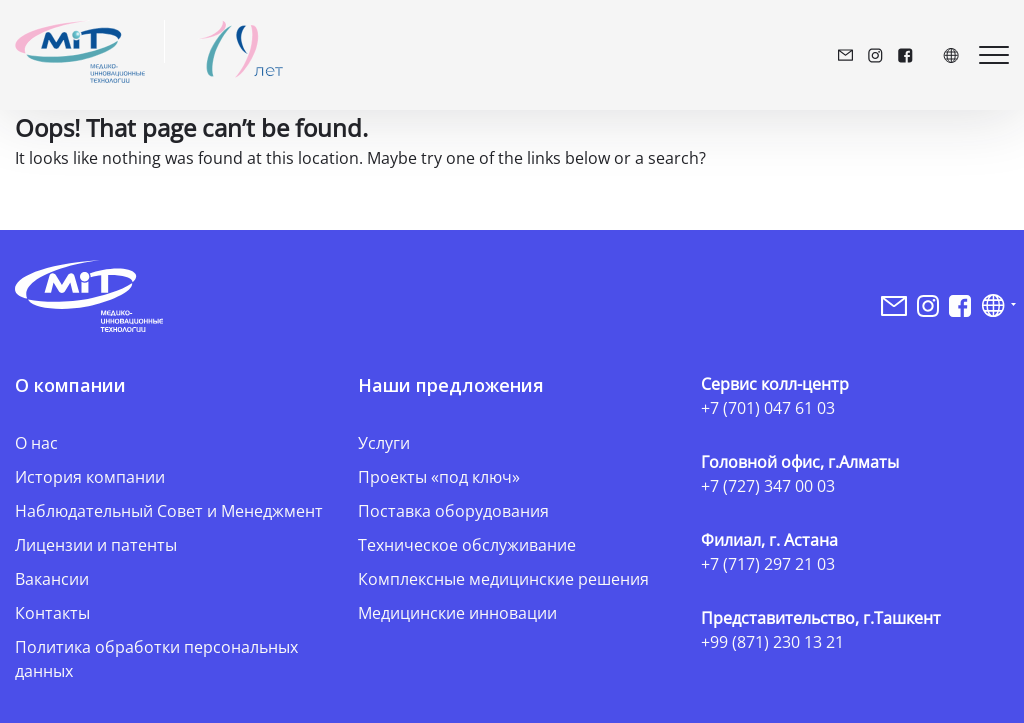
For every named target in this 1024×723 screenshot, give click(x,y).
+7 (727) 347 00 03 (768, 486)
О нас (36, 443)
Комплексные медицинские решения (503, 579)
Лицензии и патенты (96, 545)
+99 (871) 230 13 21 (772, 642)
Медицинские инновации (457, 613)
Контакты (52, 613)
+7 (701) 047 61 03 (768, 408)
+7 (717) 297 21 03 (768, 564)
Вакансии (52, 579)
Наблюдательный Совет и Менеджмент (169, 511)
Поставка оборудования (453, 511)
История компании (90, 477)
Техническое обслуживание (467, 545)
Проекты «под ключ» (439, 477)
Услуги (384, 443)
